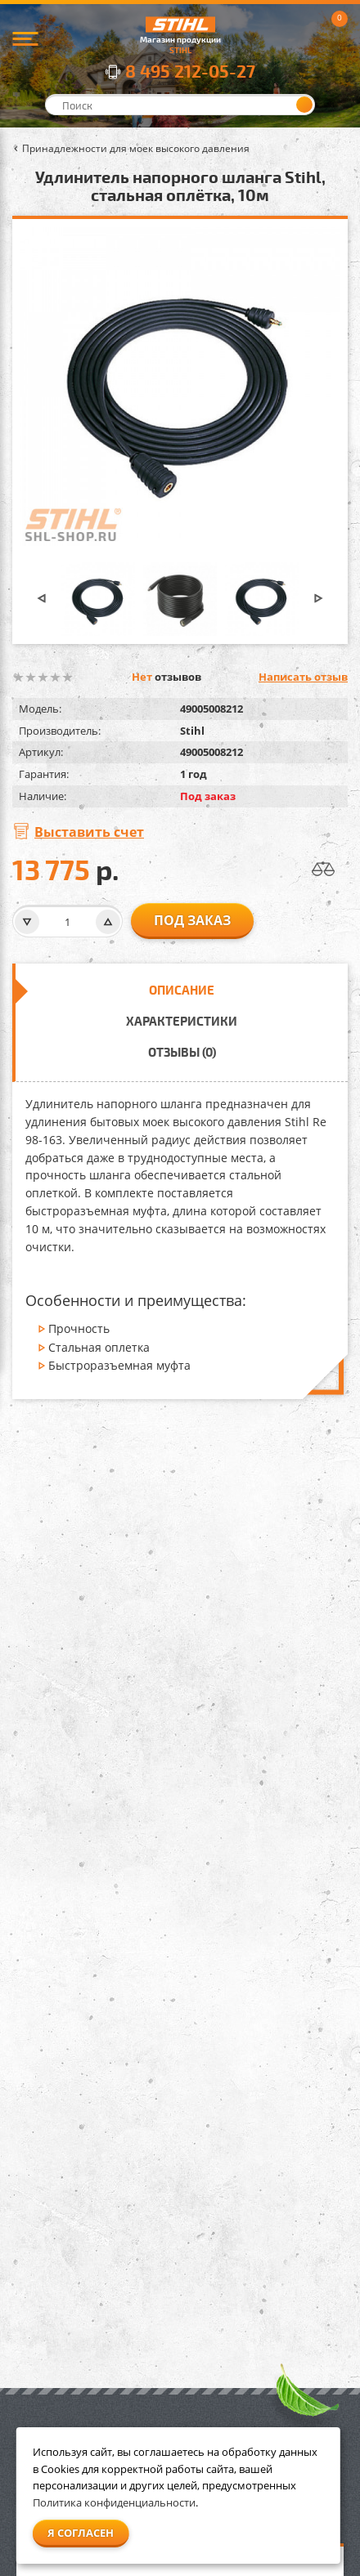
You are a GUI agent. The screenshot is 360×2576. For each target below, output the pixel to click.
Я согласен (80, 2532)
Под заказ (192, 920)
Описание (181, 989)
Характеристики (181, 1020)
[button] (42, 599)
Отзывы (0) (182, 1051)
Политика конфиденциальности (114, 2502)
